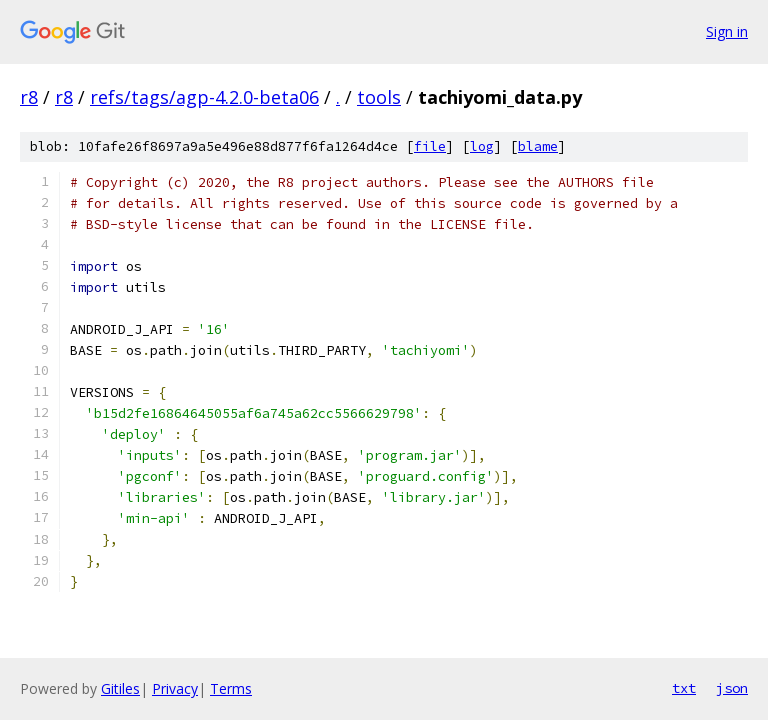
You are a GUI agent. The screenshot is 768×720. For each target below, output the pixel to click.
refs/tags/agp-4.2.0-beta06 (204, 97)
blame (538, 146)
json (732, 688)
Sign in (727, 31)
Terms (231, 688)
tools (379, 97)
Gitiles (120, 688)
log (482, 146)
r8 (29, 97)
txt (684, 688)
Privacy (175, 688)
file (430, 146)
